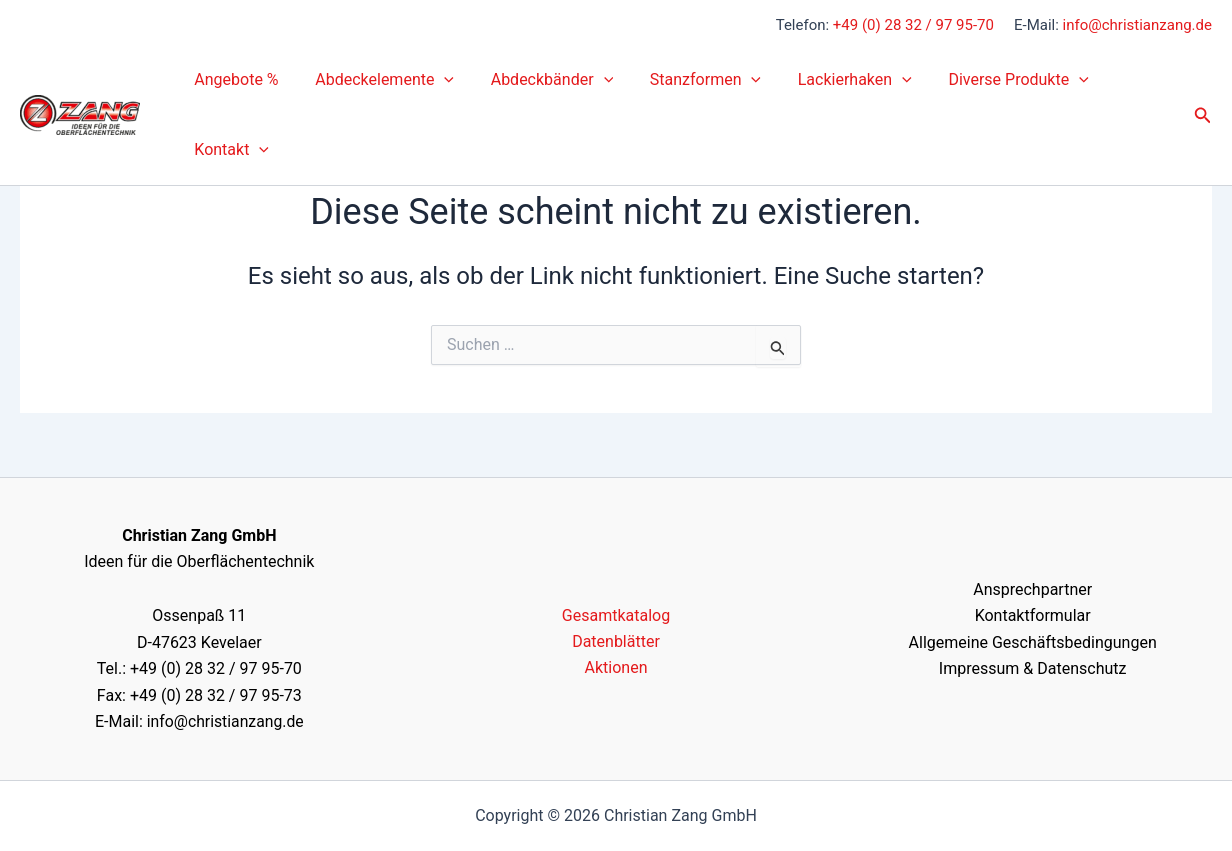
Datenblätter (616, 641)
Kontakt (229, 150)
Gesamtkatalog (616, 615)
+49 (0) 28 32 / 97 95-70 (913, 25)
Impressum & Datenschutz (1033, 668)
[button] (437, 80)
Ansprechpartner (1032, 589)
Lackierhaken (834, 80)
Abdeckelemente (377, 80)
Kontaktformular (1033, 615)
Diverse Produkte (993, 80)
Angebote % (234, 79)
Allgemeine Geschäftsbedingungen (1033, 642)
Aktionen (616, 667)
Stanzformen (689, 80)
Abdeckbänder (540, 80)
